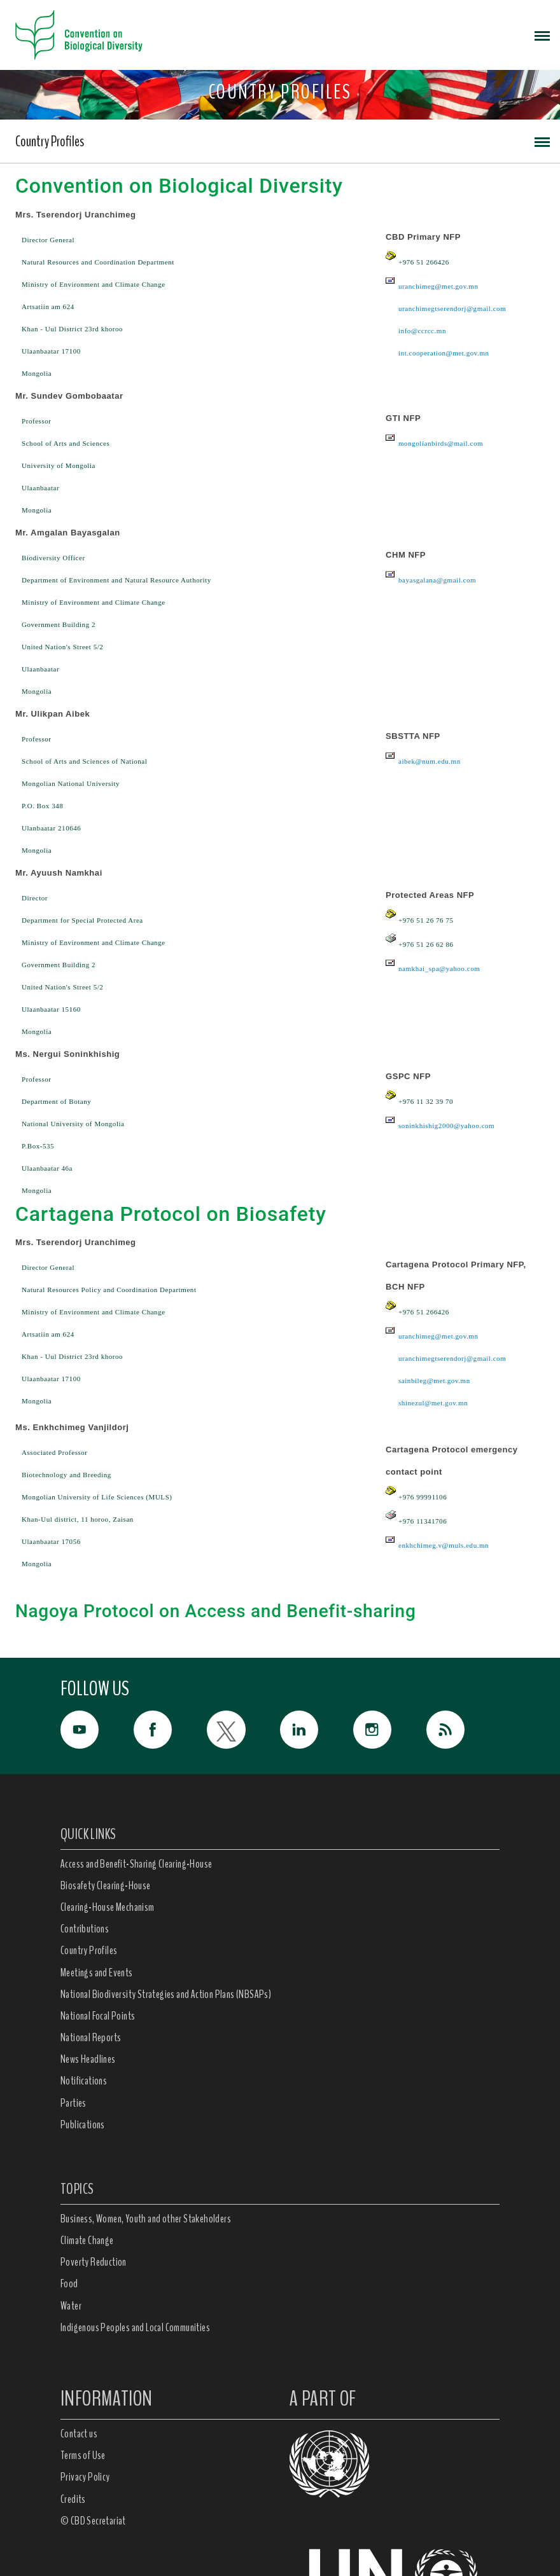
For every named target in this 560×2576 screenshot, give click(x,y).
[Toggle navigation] (542, 35)
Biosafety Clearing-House (105, 1885)
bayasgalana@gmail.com (437, 580)
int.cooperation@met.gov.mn (443, 353)
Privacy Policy (85, 2476)
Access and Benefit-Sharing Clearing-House (136, 1863)
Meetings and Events (96, 1972)
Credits (73, 2499)
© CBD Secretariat (93, 2520)
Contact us (78, 2433)
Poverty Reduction (93, 2261)
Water (70, 2305)
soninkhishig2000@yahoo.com (446, 1125)
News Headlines (88, 2059)
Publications (82, 2124)
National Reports (90, 2037)
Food (69, 2283)
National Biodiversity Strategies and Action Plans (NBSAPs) (165, 1994)
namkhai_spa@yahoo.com (439, 968)
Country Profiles (49, 141)
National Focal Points (97, 2015)
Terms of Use (83, 2455)
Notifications (83, 2080)
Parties (73, 2103)
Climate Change (87, 2240)
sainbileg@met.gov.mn (434, 1380)
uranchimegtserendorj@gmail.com (452, 308)
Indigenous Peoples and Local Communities (135, 2327)
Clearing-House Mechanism (107, 1907)
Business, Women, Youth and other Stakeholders (145, 2218)
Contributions (84, 1928)
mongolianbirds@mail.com (440, 443)
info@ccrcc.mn (422, 330)
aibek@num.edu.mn (429, 761)
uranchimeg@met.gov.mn (438, 286)
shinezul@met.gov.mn (433, 1403)
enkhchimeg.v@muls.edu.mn (443, 1545)
